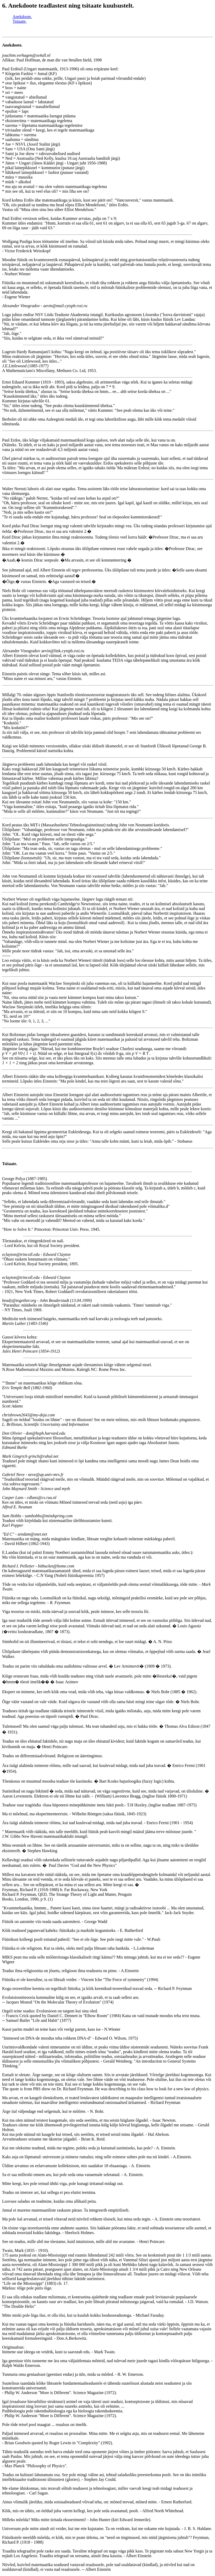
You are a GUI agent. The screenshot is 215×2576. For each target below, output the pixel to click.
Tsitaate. (20, 21)
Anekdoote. (22, 16)
